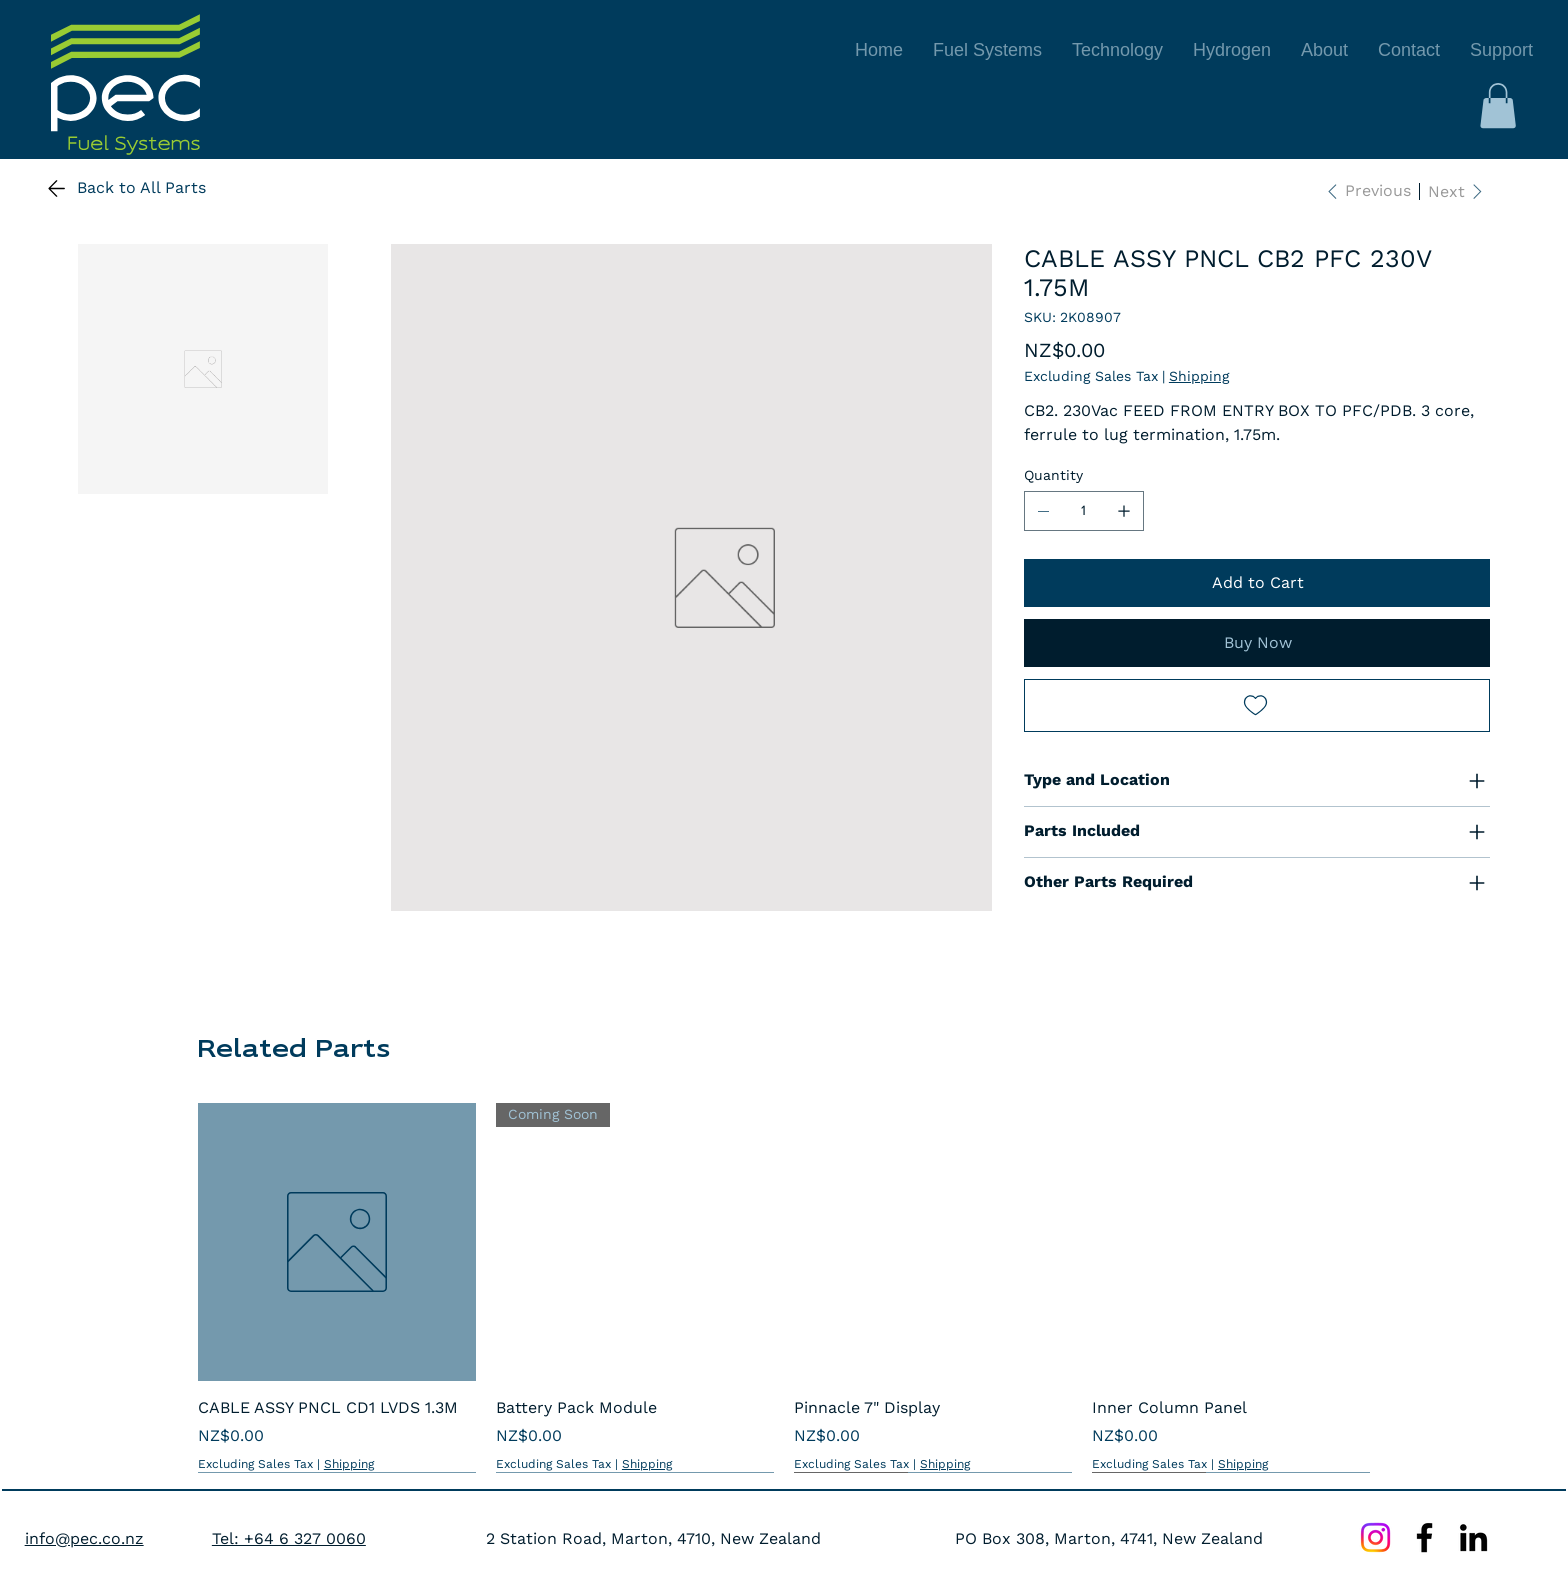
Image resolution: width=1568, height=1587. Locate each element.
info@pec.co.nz (84, 1538)
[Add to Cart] (1257, 583)
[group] (784, 1287)
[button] (1498, 105)
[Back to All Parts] (133, 189)
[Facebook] (1424, 1537)
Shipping (349, 1464)
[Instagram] (1375, 1537)
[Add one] (1124, 511)
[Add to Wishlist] (1257, 705)
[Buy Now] (1257, 643)
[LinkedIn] (1473, 1537)
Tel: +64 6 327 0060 (289, 1538)
